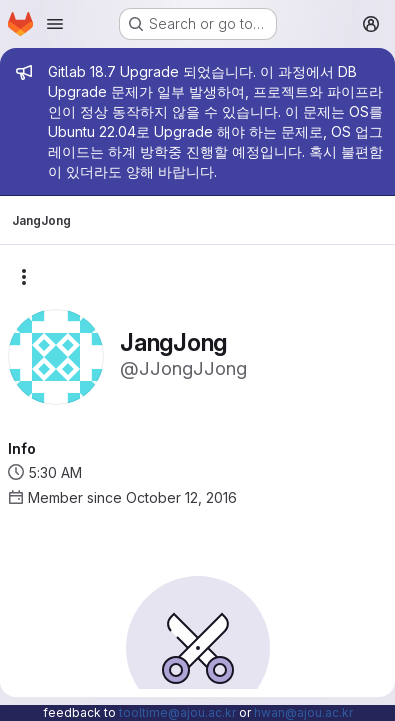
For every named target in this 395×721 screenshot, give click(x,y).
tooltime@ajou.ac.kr (177, 712)
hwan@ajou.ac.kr (303, 712)
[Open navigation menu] (55, 24)
